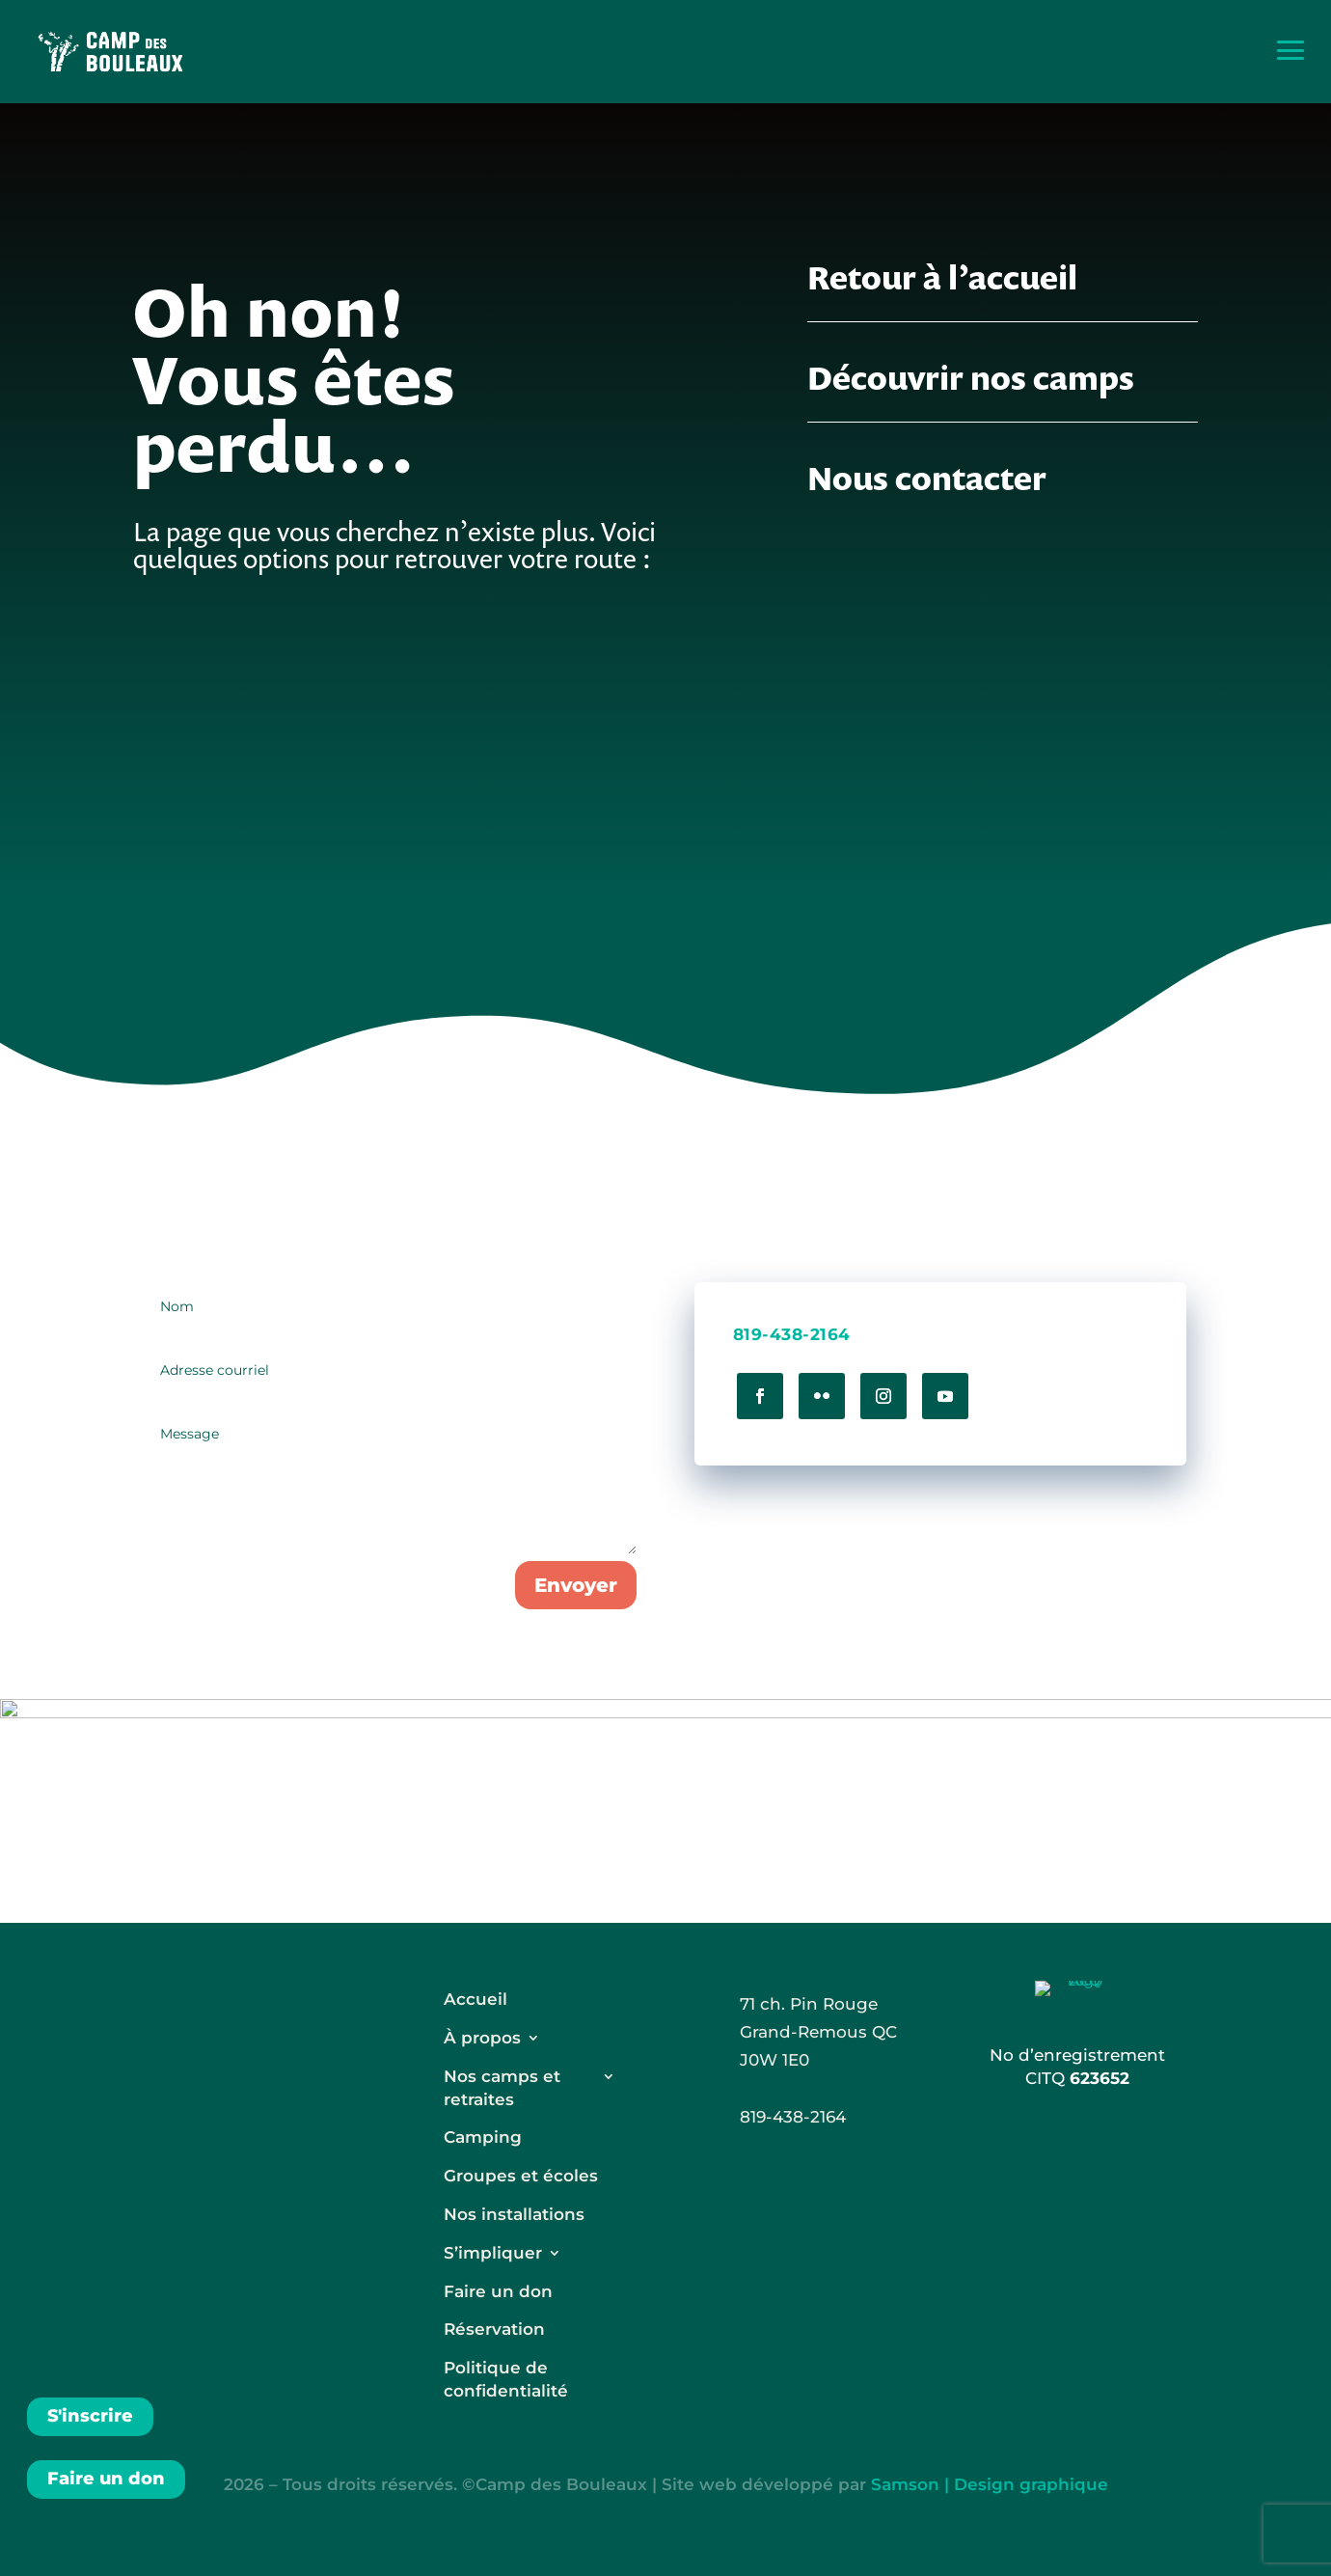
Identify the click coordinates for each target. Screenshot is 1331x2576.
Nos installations (514, 2214)
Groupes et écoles (521, 2175)
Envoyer (575, 1585)
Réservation (494, 2329)
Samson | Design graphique (989, 2484)
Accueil (475, 1999)
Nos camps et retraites (502, 2088)
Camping (483, 2137)
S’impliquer (493, 2252)
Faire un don (106, 2478)
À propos (482, 2037)
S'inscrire (90, 2415)
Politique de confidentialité (506, 2379)
